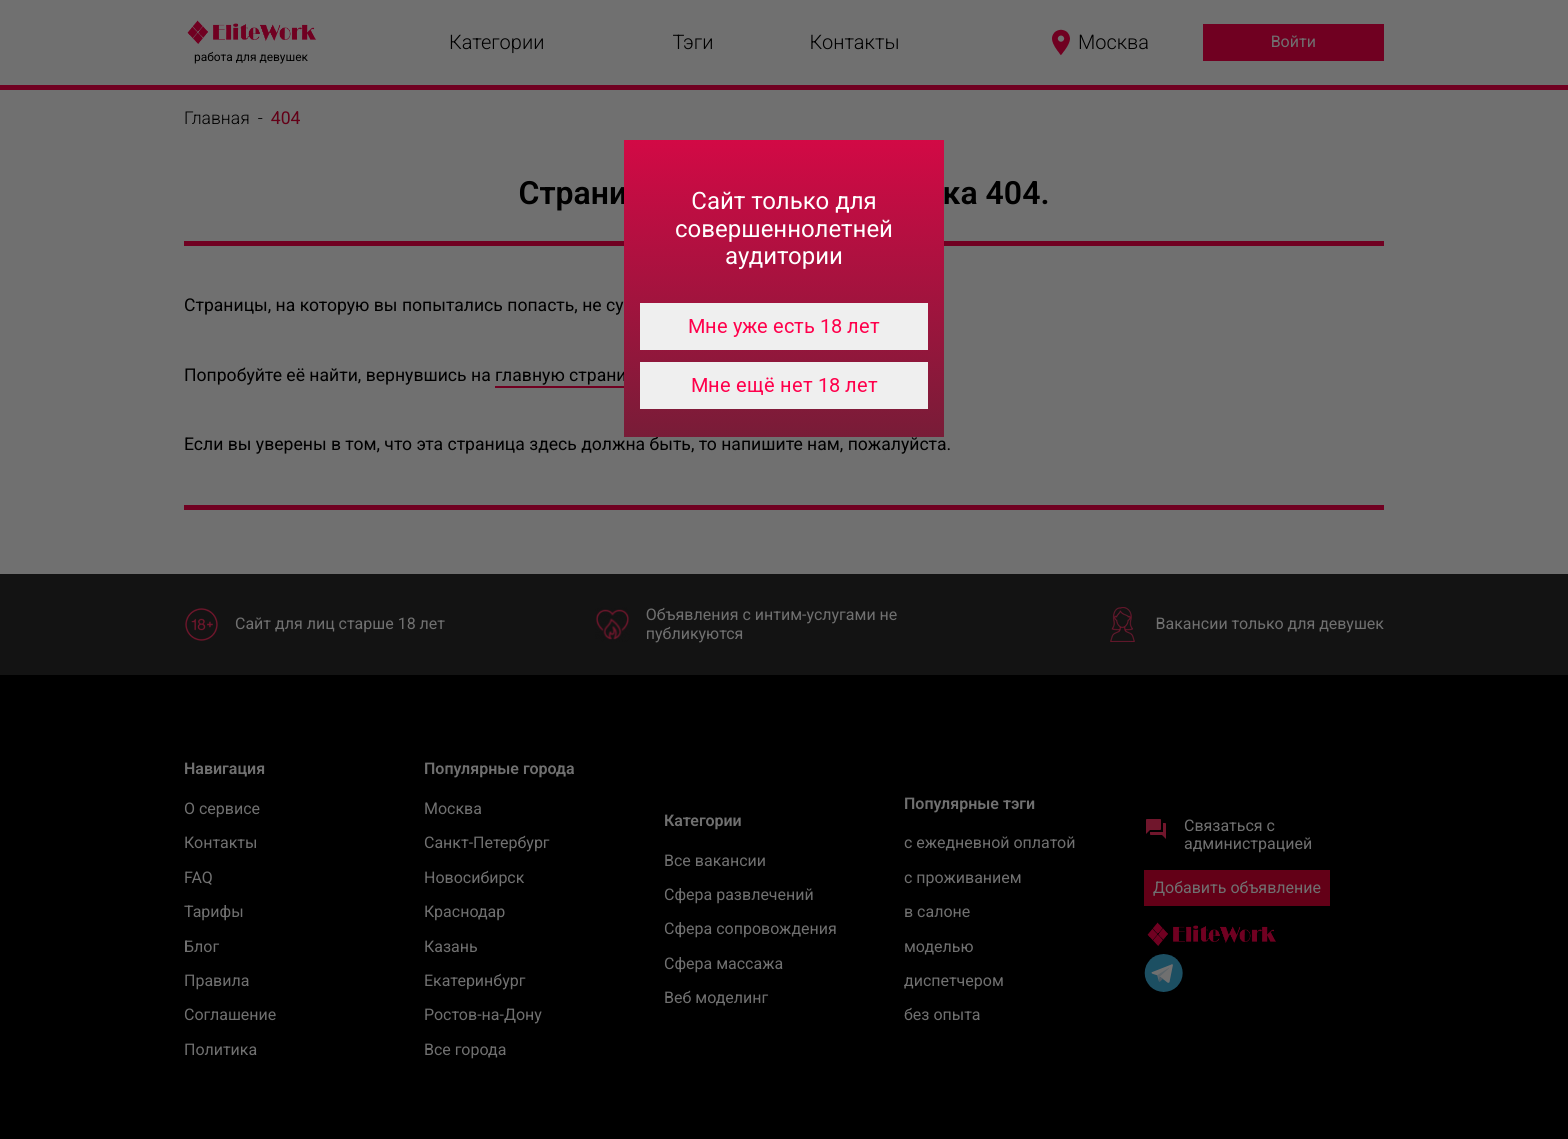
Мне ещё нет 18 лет (784, 385)
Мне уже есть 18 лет (784, 326)
